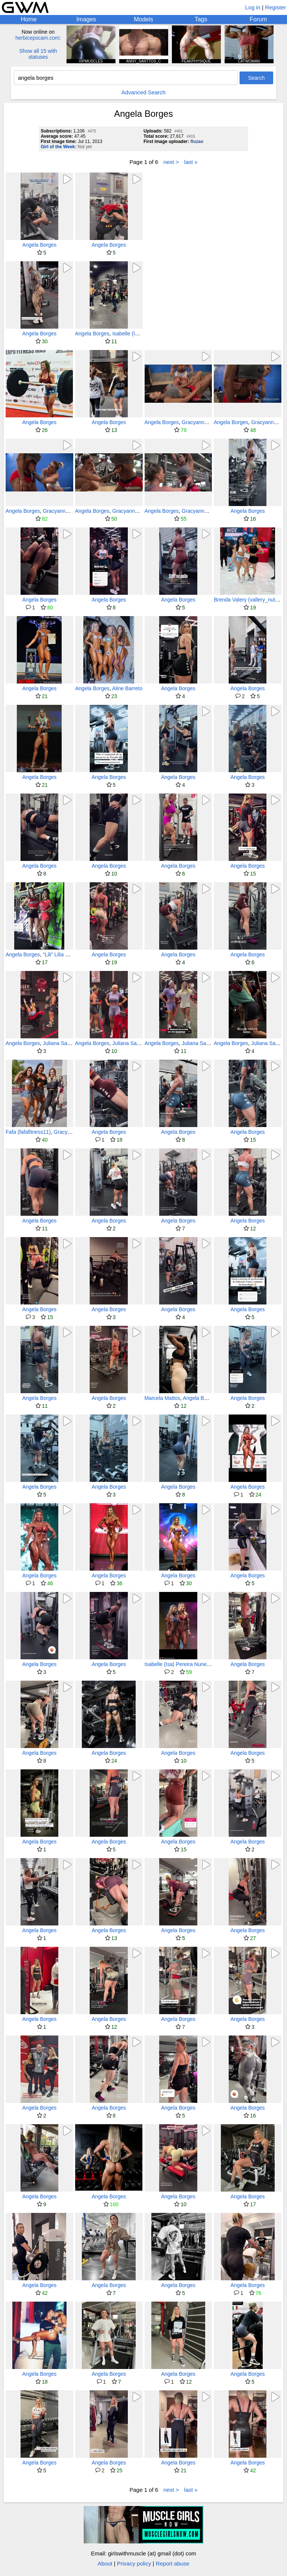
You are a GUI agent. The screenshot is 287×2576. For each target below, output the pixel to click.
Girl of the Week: (58, 146)
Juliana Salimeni (62, 1043)
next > (171, 162)
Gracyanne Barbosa (205, 422)
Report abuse (172, 2563)
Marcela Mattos (162, 1398)
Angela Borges (39, 245)
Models (143, 19)
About (105, 2563)
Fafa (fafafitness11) (28, 1132)
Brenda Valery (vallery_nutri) (247, 600)
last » (191, 162)
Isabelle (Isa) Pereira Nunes (177, 1664)
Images (86, 19)
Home (29, 19)
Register (275, 7)
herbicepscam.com (37, 38)
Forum (258, 19)
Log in (252, 7)
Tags (201, 19)
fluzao (196, 141)
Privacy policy (134, 2563)
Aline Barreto (127, 688)
